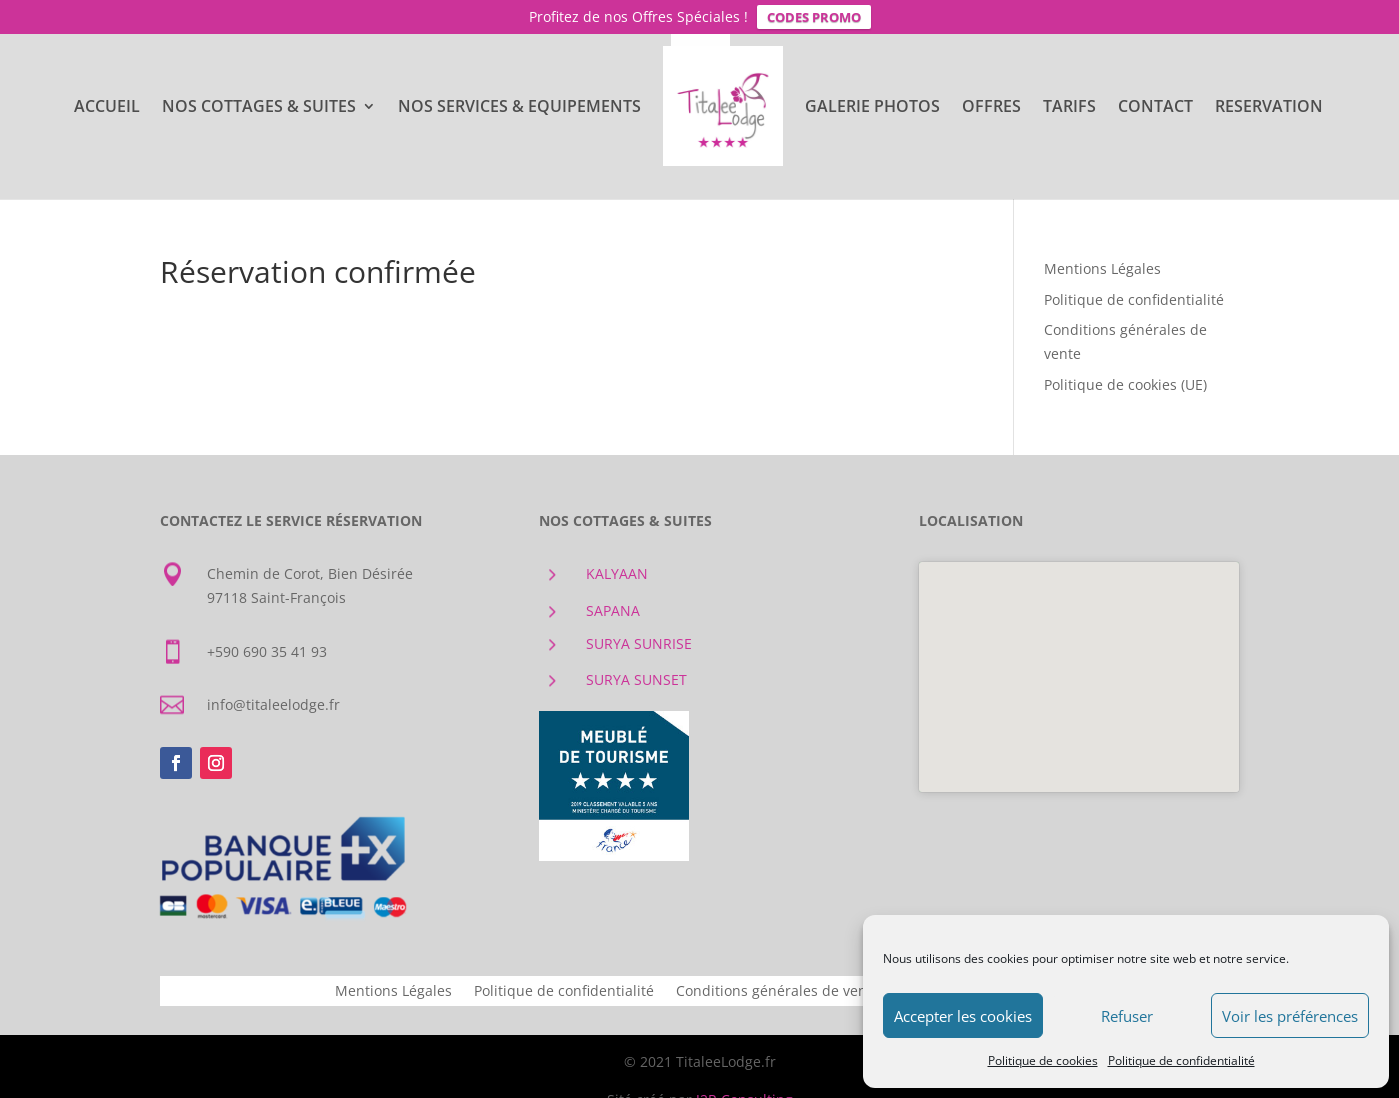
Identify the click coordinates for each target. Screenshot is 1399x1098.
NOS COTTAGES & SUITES (259, 108)
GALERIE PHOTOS (872, 108)
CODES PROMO (814, 17)
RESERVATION (1269, 108)
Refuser (1127, 1016)
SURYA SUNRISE (639, 643)
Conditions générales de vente (778, 992)
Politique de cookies (1043, 1060)
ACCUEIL (107, 108)
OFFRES (991, 108)
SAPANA (613, 610)
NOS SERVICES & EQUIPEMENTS (519, 108)
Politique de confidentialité (1181, 1060)
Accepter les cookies (963, 1016)
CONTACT (1155, 108)
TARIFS (1069, 108)
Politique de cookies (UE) (1125, 384)
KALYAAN (617, 573)
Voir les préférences (1290, 1016)
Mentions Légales (1102, 268)
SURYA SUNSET (636, 679)
